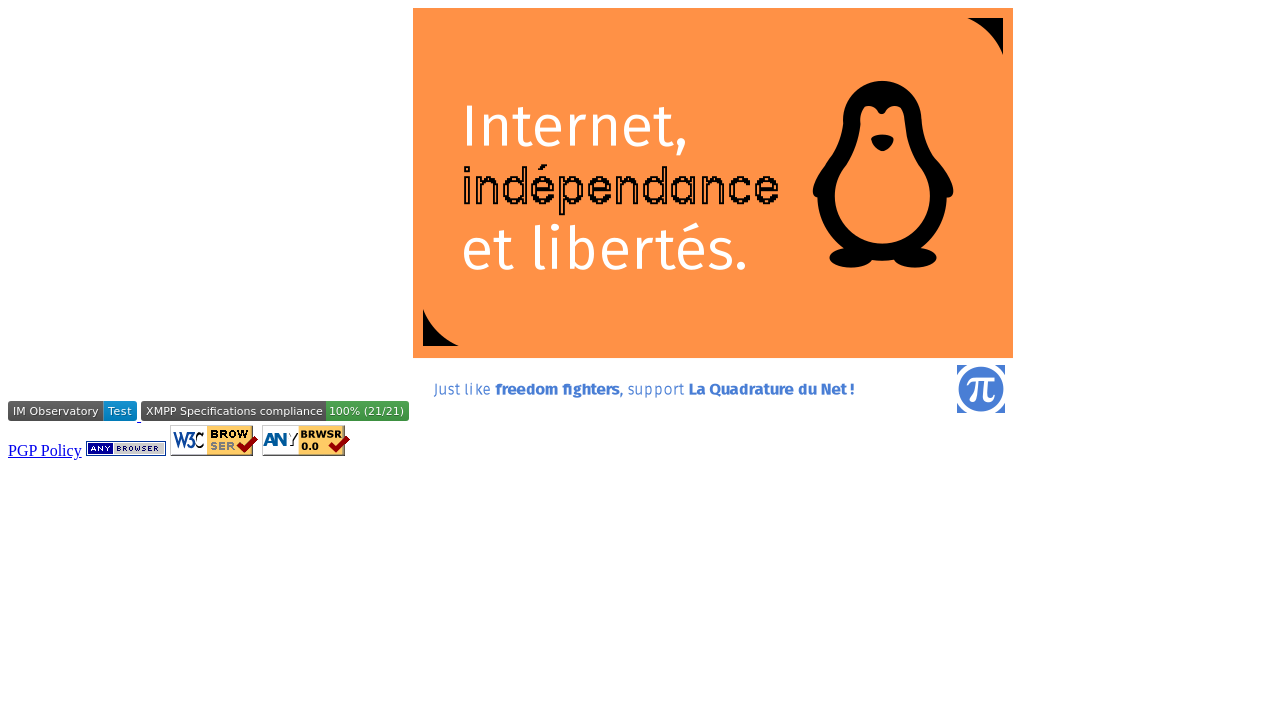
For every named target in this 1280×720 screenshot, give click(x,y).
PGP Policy (45, 450)
